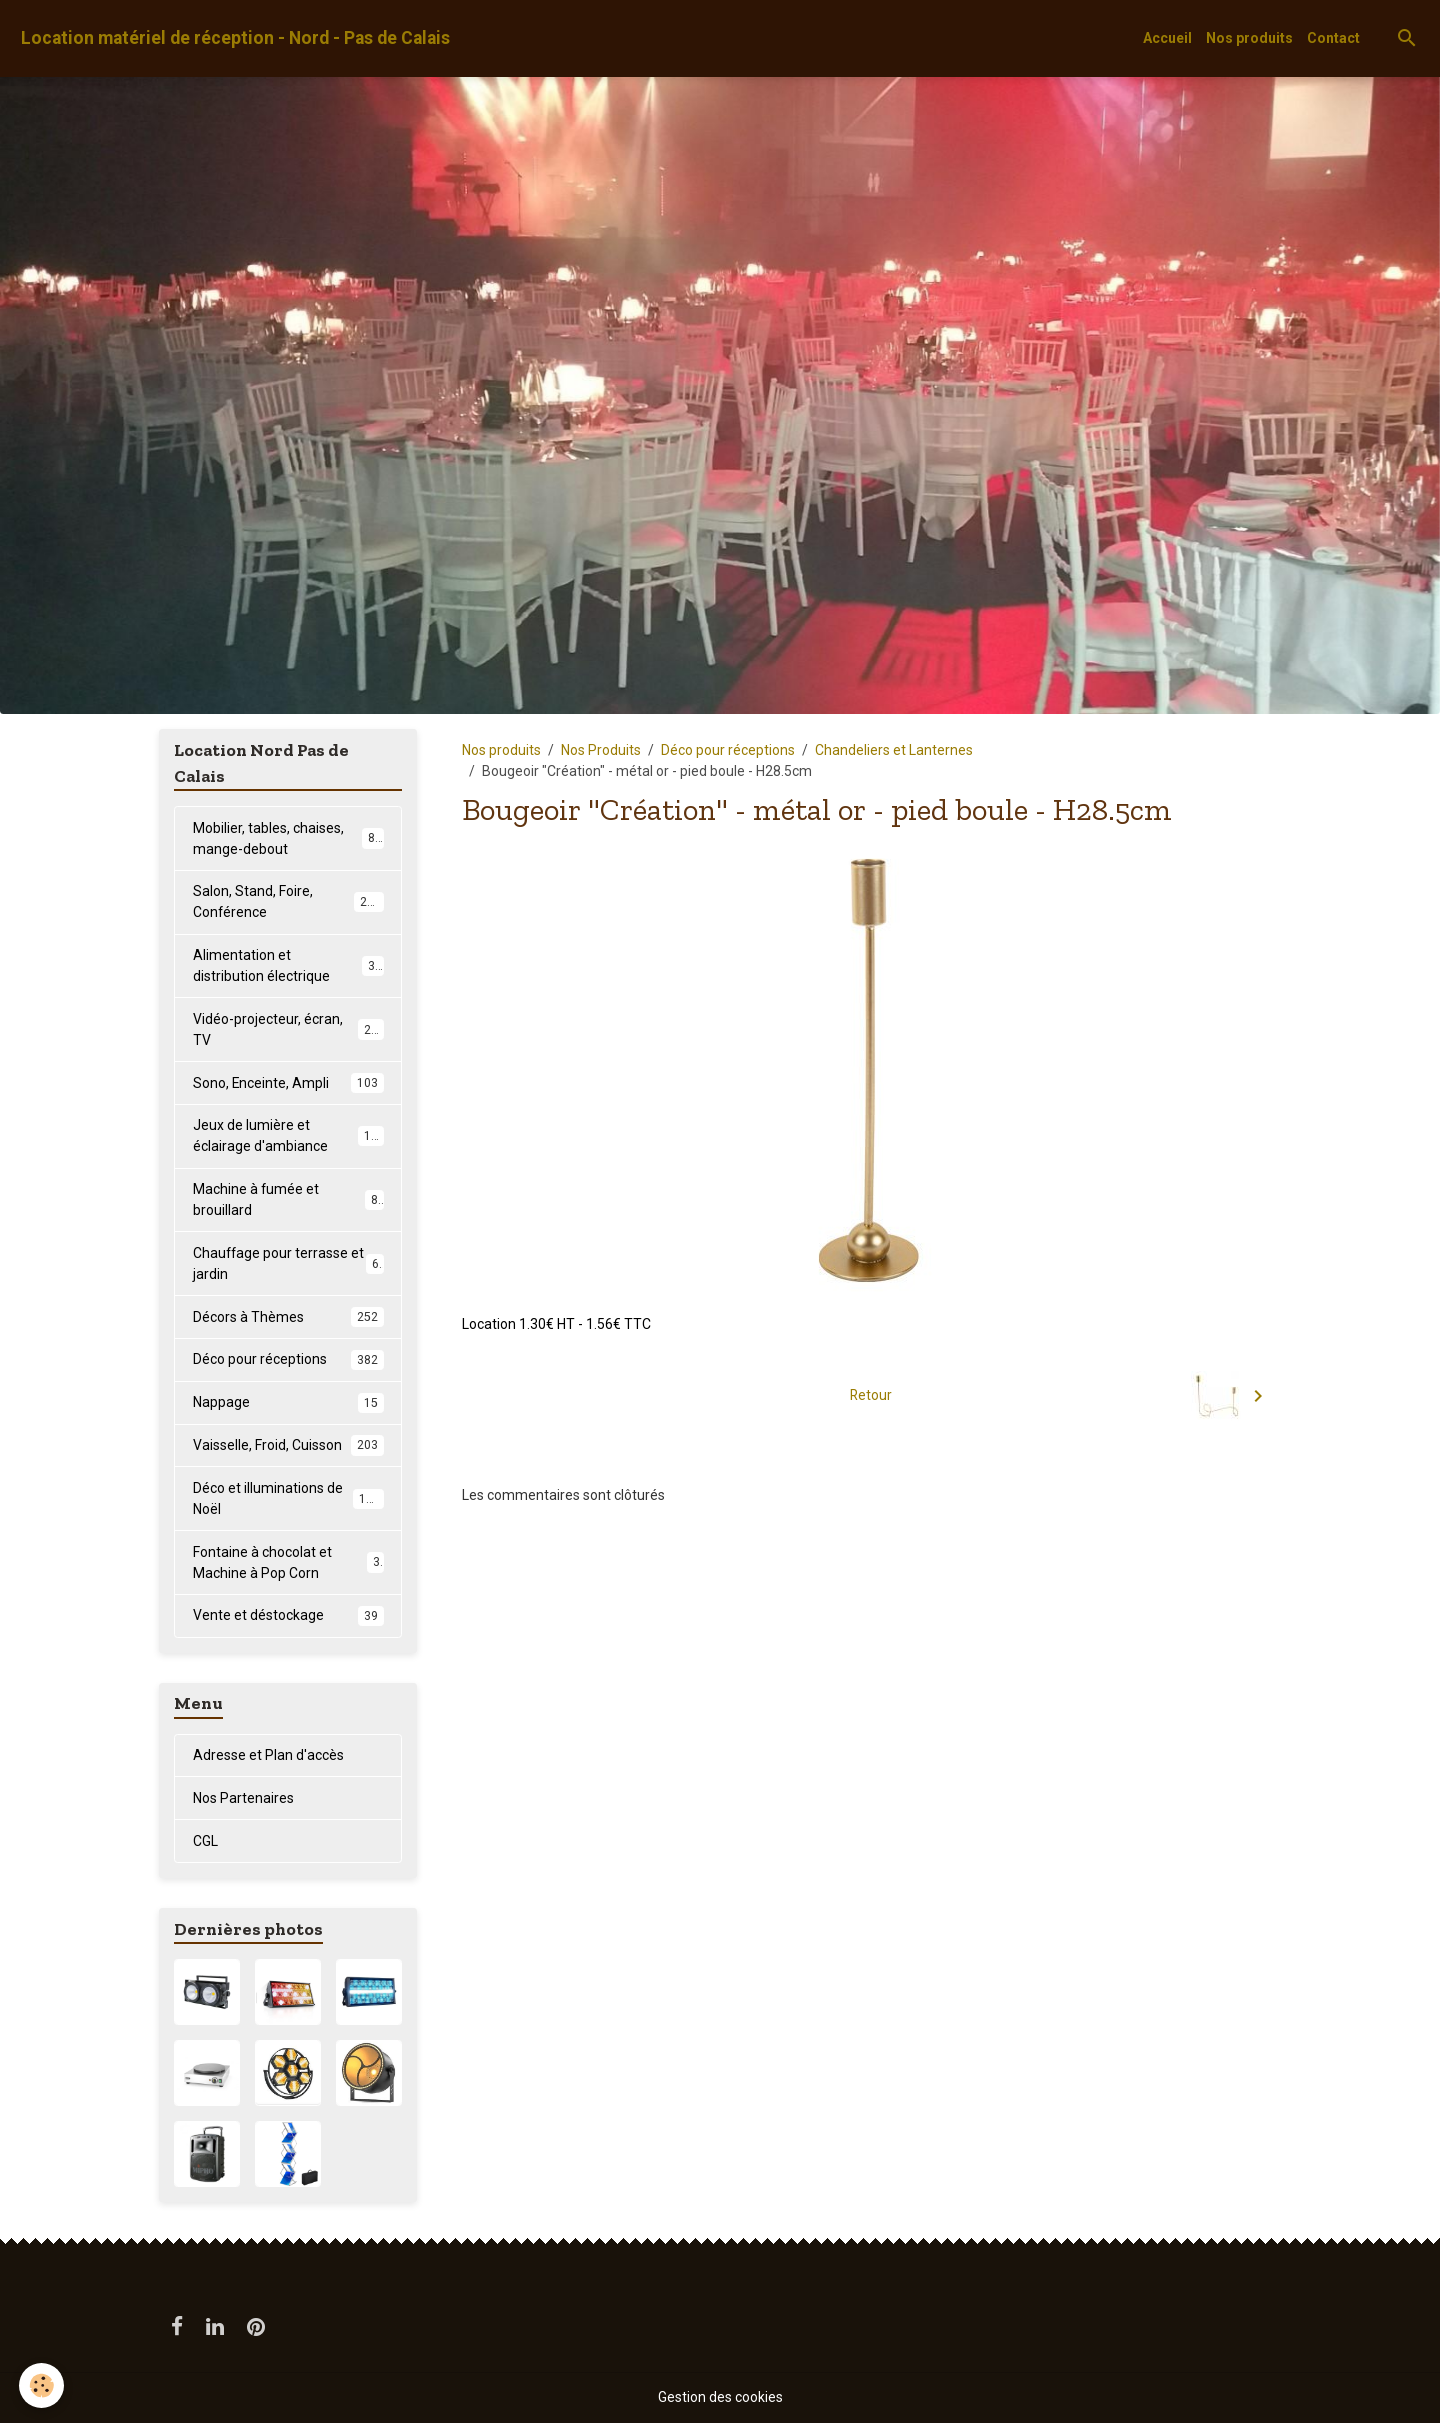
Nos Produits (601, 750)
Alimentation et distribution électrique (288, 966)
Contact (1333, 38)
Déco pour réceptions (728, 750)
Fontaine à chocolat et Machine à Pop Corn (288, 1565)
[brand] (235, 38)
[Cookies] (42, 2385)
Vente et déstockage (288, 1619)
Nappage (288, 1405)
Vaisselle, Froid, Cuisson (288, 1448)
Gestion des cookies (720, 2401)
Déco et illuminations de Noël (288, 1501)
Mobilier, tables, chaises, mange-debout (288, 838)
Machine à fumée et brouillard (288, 1201)
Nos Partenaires (243, 1801)
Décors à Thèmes (288, 1319)
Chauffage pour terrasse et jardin (288, 1265)
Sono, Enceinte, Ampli (288, 1084)
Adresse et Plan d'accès (268, 1758)
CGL (205, 1844)
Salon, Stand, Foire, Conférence (288, 902)
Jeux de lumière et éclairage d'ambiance (289, 1137)
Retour (871, 1395)
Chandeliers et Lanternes (894, 750)
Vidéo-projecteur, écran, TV (288, 1030)
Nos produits (1249, 38)
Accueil (1167, 38)
